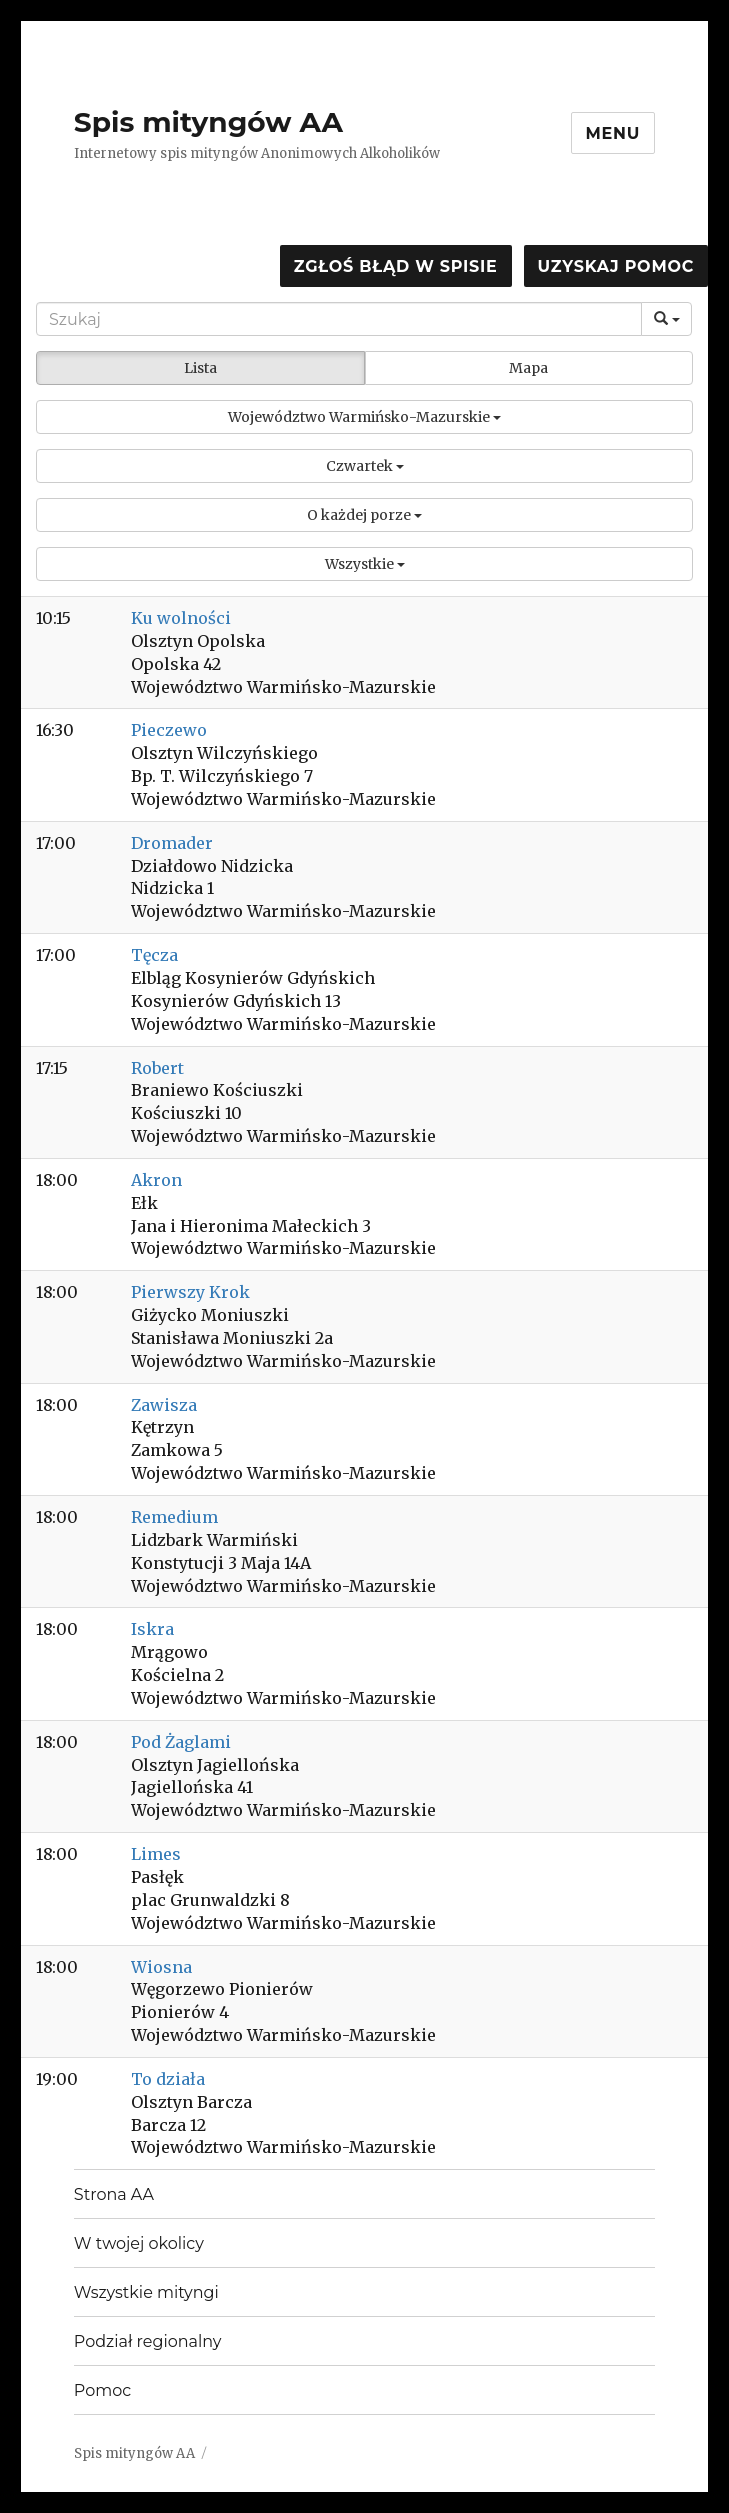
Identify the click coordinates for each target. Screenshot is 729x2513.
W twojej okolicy (139, 2243)
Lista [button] (200, 368)
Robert (157, 1068)
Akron (156, 1180)
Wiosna (161, 1967)
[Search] (339, 319)
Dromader (172, 843)
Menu (613, 133)
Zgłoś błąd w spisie (396, 266)
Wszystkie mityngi (146, 2292)
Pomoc (102, 2390)
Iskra (152, 1629)
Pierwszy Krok (190, 1292)
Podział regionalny (148, 2341)
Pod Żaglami (181, 1742)
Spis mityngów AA (208, 122)
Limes (156, 1854)
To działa (168, 2079)
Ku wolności (181, 618)
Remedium (174, 1517)
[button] (364, 417)
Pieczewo (169, 730)
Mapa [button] (528, 368)
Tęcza (154, 955)
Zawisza (164, 1405)
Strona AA (114, 2194)
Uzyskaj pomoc (616, 266)
